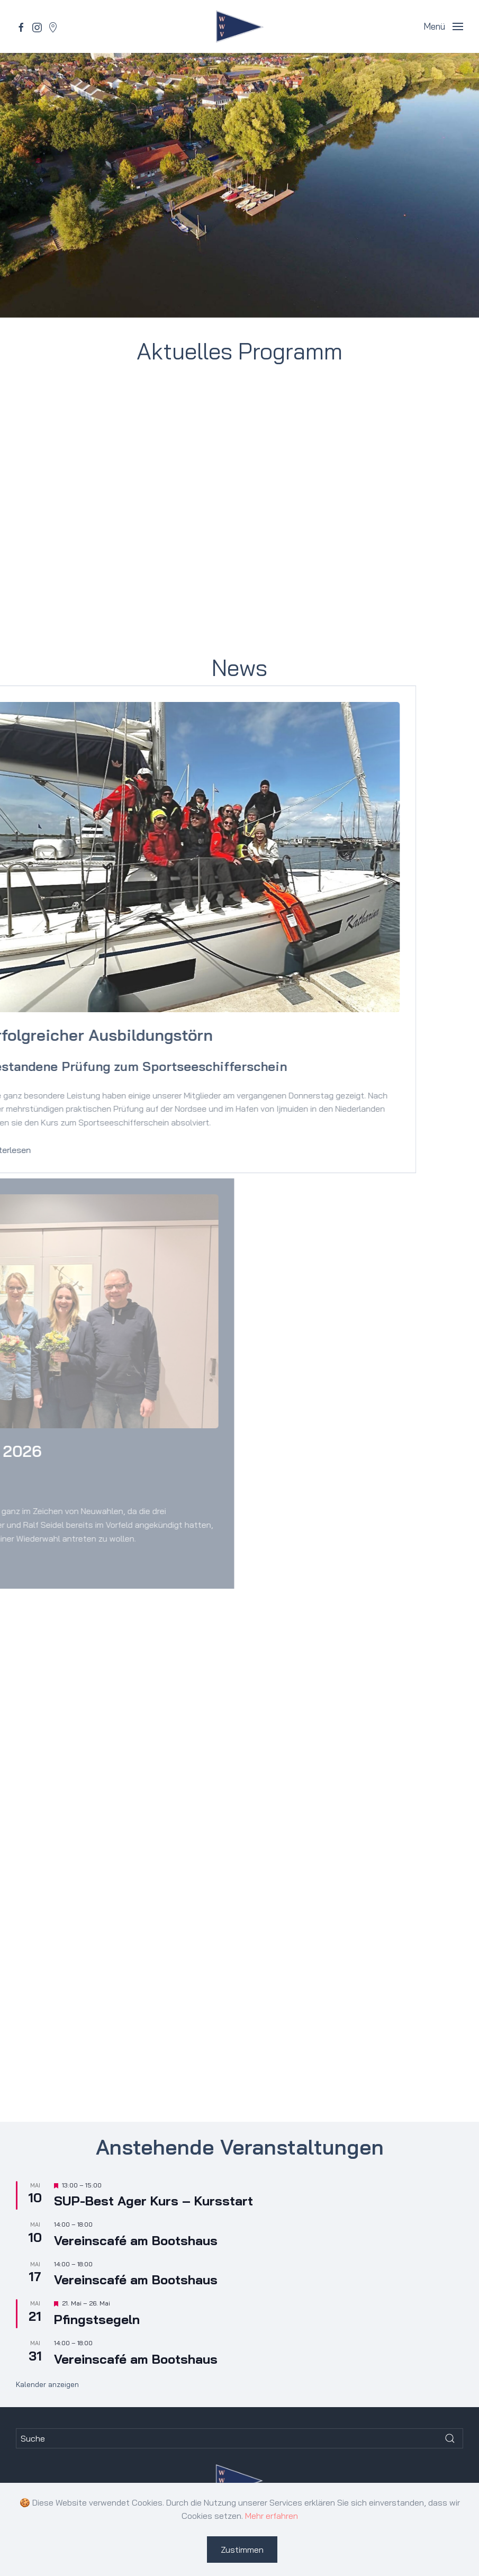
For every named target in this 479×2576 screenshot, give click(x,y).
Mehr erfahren (271, 2515)
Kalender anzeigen (47, 2384)
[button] (443, 26)
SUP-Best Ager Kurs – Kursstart (153, 2201)
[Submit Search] (450, 2438)
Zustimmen (242, 2549)
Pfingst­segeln (97, 2319)
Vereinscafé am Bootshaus (136, 2240)
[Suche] (239, 2438)
